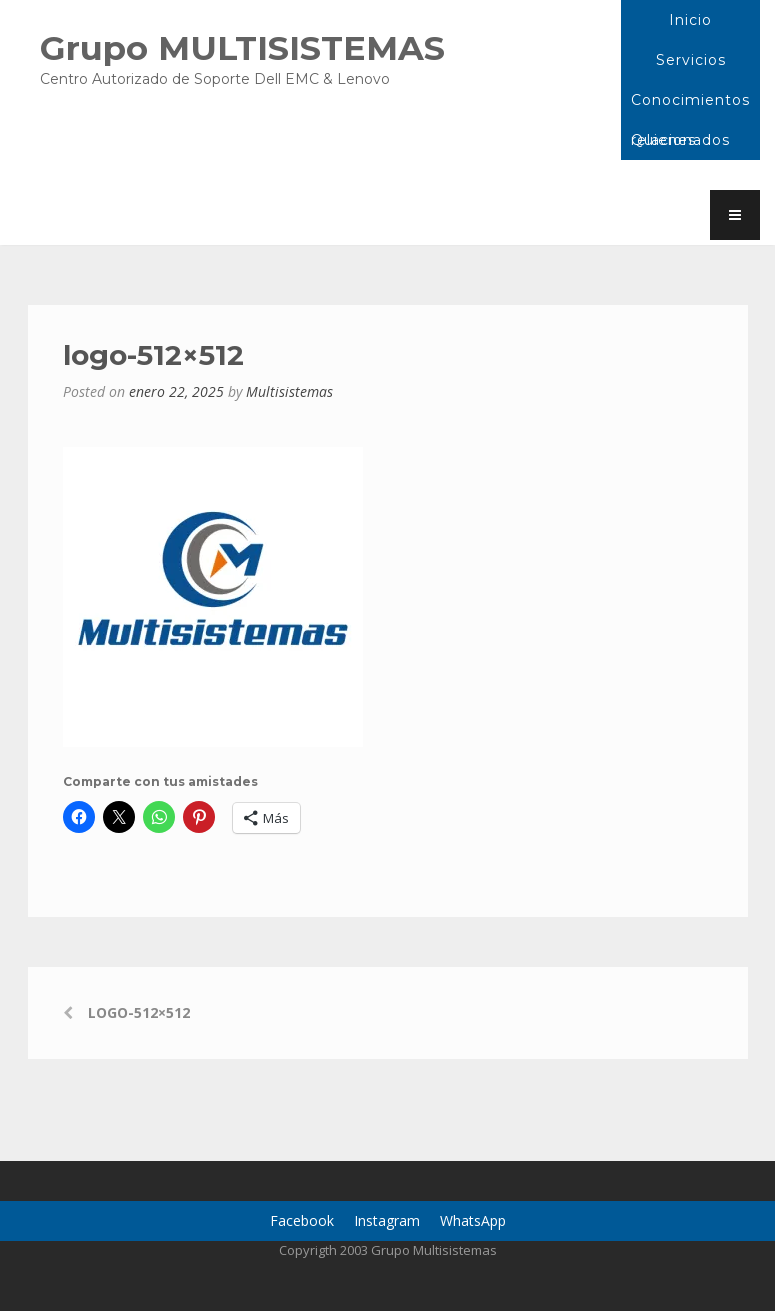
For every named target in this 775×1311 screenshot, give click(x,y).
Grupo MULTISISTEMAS (242, 47)
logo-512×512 (139, 1012)
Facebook (302, 1220)
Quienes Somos (663, 145)
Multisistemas (289, 391)
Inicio (690, 20)
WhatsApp (473, 1220)
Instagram (387, 1220)
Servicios (691, 60)
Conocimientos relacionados (690, 105)
